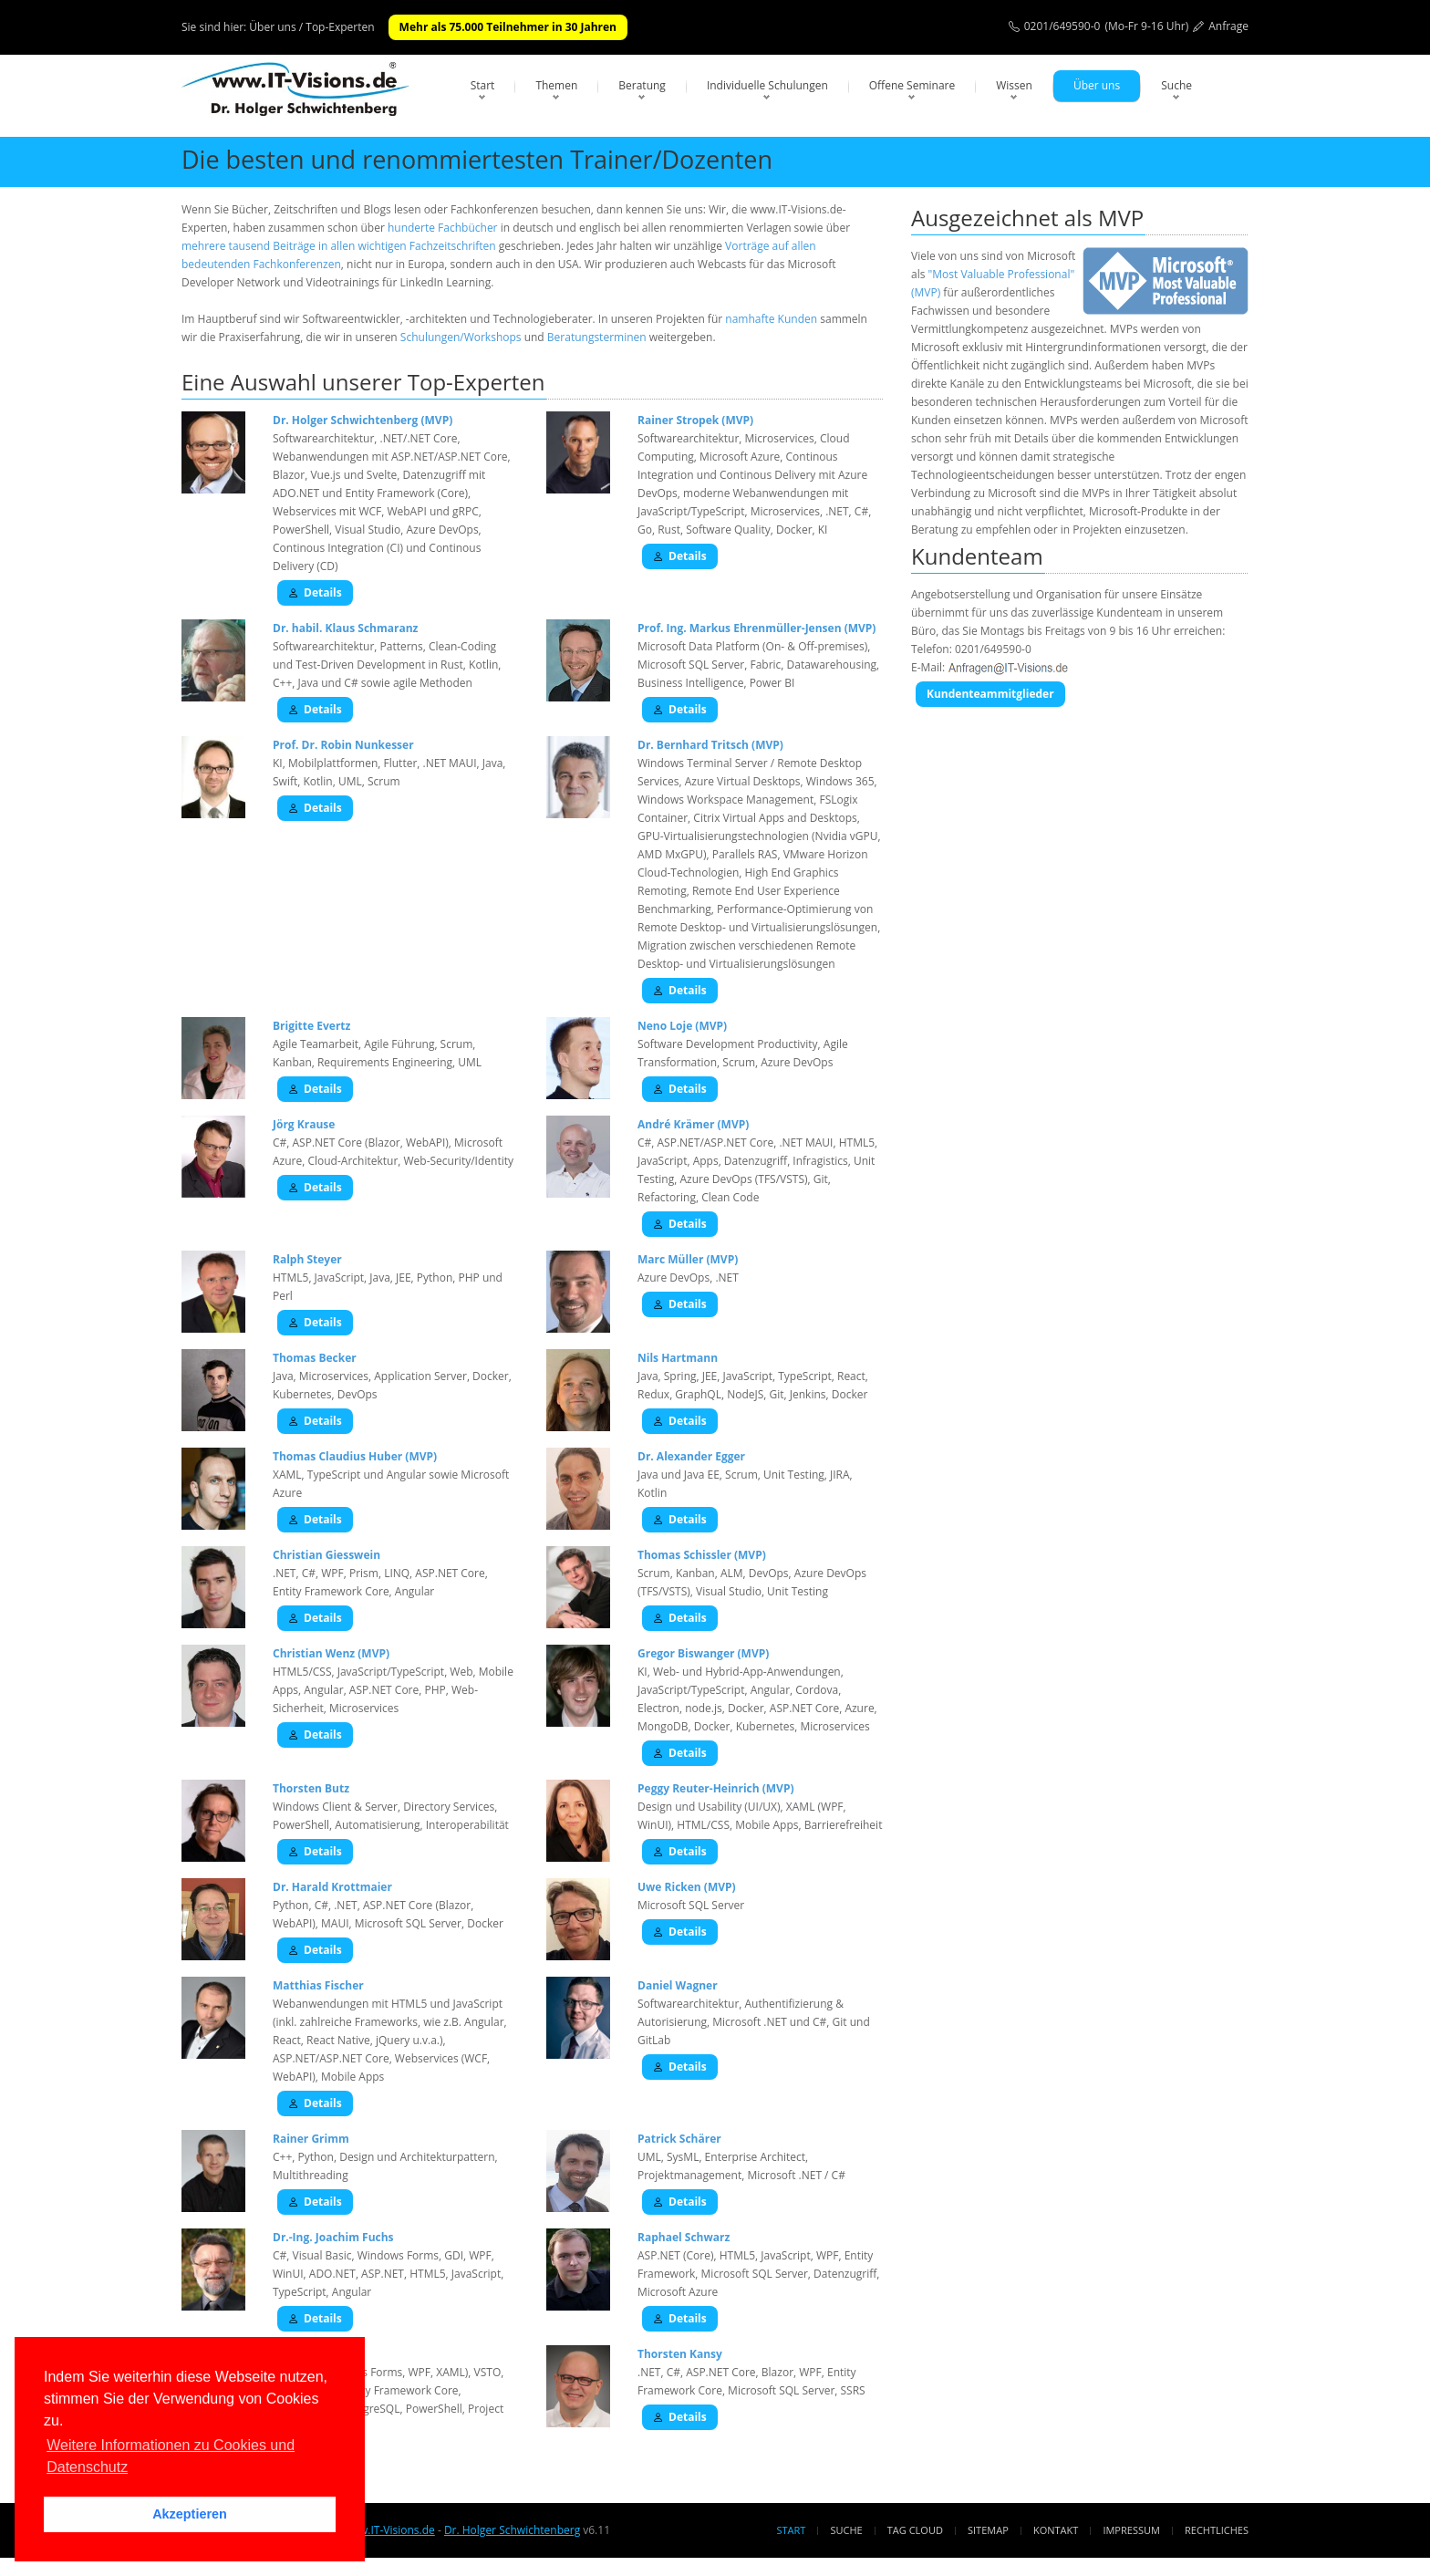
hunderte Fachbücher (443, 227)
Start (483, 85)
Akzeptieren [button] (189, 2514)
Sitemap (988, 2530)
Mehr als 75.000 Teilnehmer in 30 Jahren (508, 27)
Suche (1176, 85)
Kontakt (1055, 2530)
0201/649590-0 (1062, 26)
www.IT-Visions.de (388, 2530)
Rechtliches (1217, 2530)
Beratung (642, 85)
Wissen (1014, 85)
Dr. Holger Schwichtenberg (512, 2530)
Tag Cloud (915, 2530)
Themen (556, 85)
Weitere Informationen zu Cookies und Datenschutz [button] (171, 2456)
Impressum (1131, 2530)
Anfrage (1228, 26)
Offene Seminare (912, 85)
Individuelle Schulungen (767, 85)
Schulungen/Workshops (461, 337)
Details (315, 592)
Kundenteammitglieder (990, 693)
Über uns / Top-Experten (311, 27)
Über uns (1096, 85)
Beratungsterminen (597, 337)
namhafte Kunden (771, 319)
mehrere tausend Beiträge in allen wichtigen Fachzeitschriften (338, 246)
